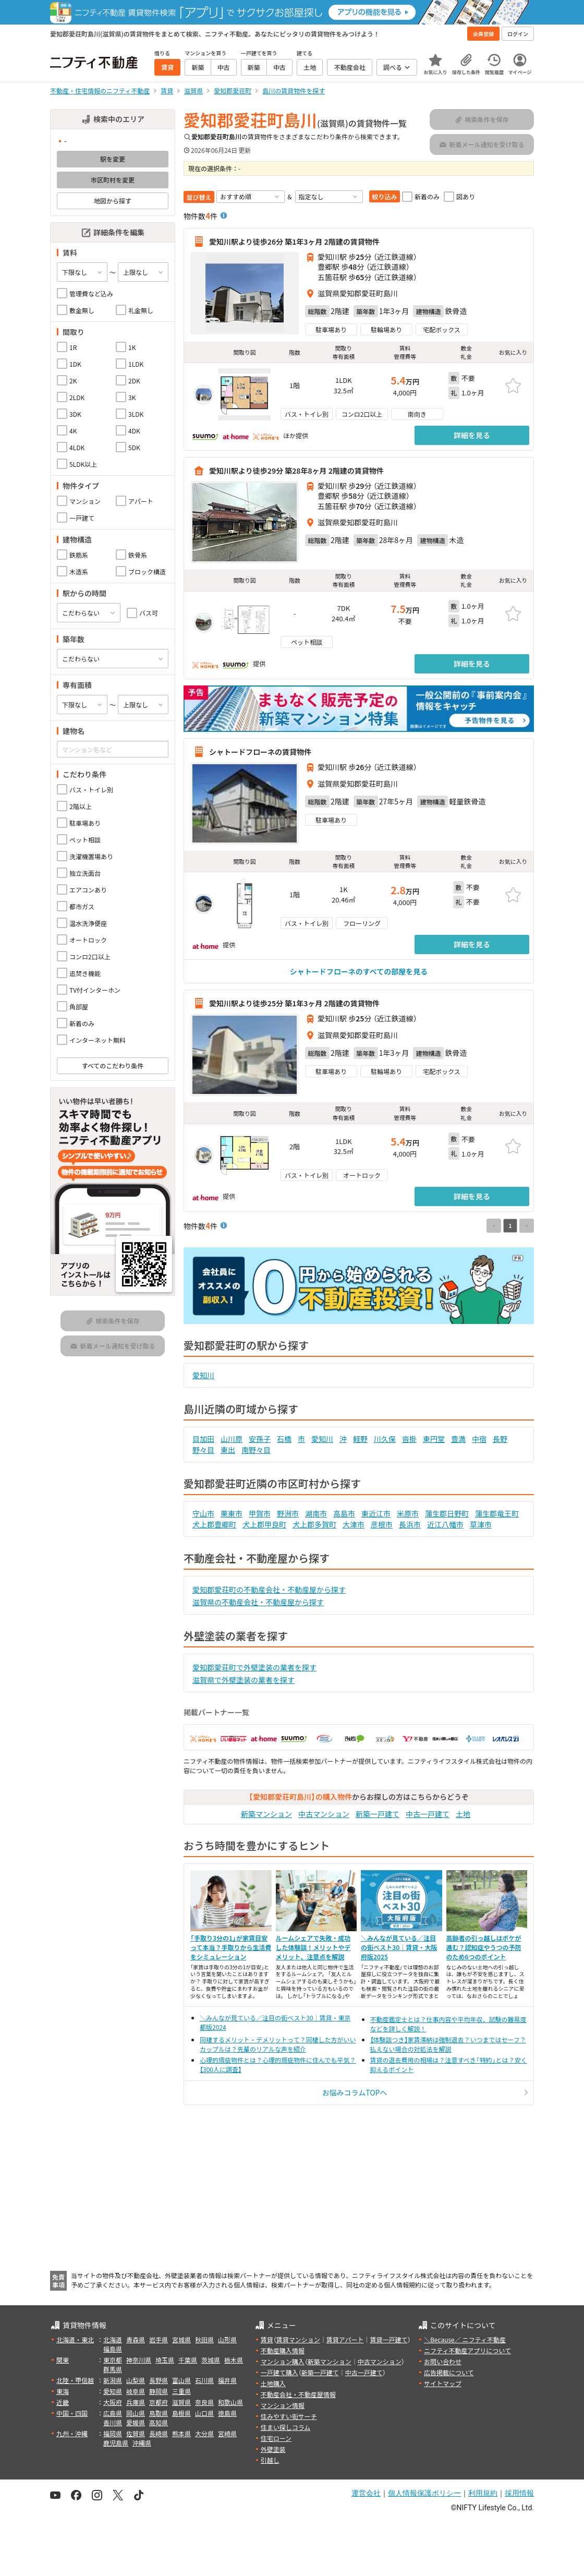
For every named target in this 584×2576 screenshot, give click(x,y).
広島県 (112, 2413)
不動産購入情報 (283, 2350)
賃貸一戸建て (388, 2339)
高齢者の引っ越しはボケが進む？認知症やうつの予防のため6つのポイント (483, 1947)
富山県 (181, 2380)
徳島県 (227, 2413)
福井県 (227, 2380)
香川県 (112, 2422)
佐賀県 (135, 2433)
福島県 (112, 2348)
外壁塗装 (273, 2449)
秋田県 (204, 2339)
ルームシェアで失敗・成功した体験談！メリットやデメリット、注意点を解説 (313, 1947)
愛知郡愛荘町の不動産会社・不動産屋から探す (269, 1589)
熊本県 (181, 2433)
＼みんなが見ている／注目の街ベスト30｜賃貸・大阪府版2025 (399, 1947)
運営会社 (366, 2493)
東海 (62, 2391)
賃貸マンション (298, 2339)
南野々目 (256, 1450)
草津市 (481, 1524)
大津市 (353, 1524)
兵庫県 (135, 2402)
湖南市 (316, 1513)
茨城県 (210, 2359)
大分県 (204, 2433)
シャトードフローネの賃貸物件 (260, 752)
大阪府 (112, 2402)
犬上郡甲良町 (264, 1524)
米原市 (408, 1513)
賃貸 (267, 2339)
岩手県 (158, 2339)
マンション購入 (283, 2361)
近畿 (62, 2402)
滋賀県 (181, 2402)
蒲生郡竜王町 (497, 1513)
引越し (270, 2459)
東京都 (112, 2359)
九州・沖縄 (72, 2433)
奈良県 (204, 2402)
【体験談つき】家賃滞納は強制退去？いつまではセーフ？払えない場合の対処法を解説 (448, 2044)
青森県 (135, 2339)
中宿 (479, 1439)
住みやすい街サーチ (289, 2416)
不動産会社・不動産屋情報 (298, 2394)
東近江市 (376, 1513)
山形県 (227, 2339)
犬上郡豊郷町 (214, 1524)
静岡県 (158, 2391)
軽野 (360, 1439)
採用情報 (519, 2493)
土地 (463, 1814)
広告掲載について (449, 2372)
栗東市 (231, 1513)
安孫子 (260, 1439)
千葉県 (187, 2359)
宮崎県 (227, 2433)
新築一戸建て (377, 1814)
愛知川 (203, 1375)
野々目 (203, 1450)
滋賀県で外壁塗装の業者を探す (243, 1680)
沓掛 (409, 1439)
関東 (62, 2359)
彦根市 (382, 1524)
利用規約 (482, 2493)
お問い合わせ (442, 2361)
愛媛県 (135, 2422)
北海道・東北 (75, 2339)
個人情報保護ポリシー (424, 2493)
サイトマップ (442, 2383)
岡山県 (135, 2413)
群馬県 (112, 2369)
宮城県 (181, 2339)
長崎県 (158, 2433)
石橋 (284, 1439)
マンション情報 (283, 2405)
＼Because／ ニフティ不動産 (465, 2339)
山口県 (204, 2413)
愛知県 (112, 2391)
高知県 (158, 2422)
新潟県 (112, 2380)
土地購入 (273, 2383)
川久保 (385, 1439)
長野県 (158, 2380)
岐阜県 (135, 2391)
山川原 (231, 1439)
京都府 (158, 2402)
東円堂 (434, 1439)
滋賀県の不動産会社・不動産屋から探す (258, 1602)
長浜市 (410, 1524)
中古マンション (323, 1814)
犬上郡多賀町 (314, 1524)
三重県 (181, 2391)
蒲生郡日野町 (447, 1513)
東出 (228, 1450)
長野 (500, 1439)
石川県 (204, 2380)
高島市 (344, 1513)
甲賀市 (260, 1513)
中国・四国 (72, 2413)
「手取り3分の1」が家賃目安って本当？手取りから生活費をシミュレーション (230, 1947)
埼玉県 (164, 2359)
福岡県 (112, 2433)
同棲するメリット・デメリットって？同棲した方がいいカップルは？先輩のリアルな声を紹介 (278, 2044)
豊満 (458, 1439)
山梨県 (135, 2380)
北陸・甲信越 (75, 2380)
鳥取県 (158, 2413)
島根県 (181, 2413)
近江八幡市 (445, 1524)
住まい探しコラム (286, 2427)
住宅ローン (276, 2438)
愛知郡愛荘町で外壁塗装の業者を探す (254, 1667)
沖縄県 (141, 2442)
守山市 (203, 1513)
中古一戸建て (427, 1814)
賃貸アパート (345, 2339)
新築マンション (266, 1814)
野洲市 (288, 1513)
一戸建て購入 (279, 2372)
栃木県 (233, 2359)
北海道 (112, 2339)
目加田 (203, 1439)
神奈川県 (138, 2359)
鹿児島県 (115, 2442)
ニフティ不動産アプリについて (467, 2350)
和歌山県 (230, 2402)
